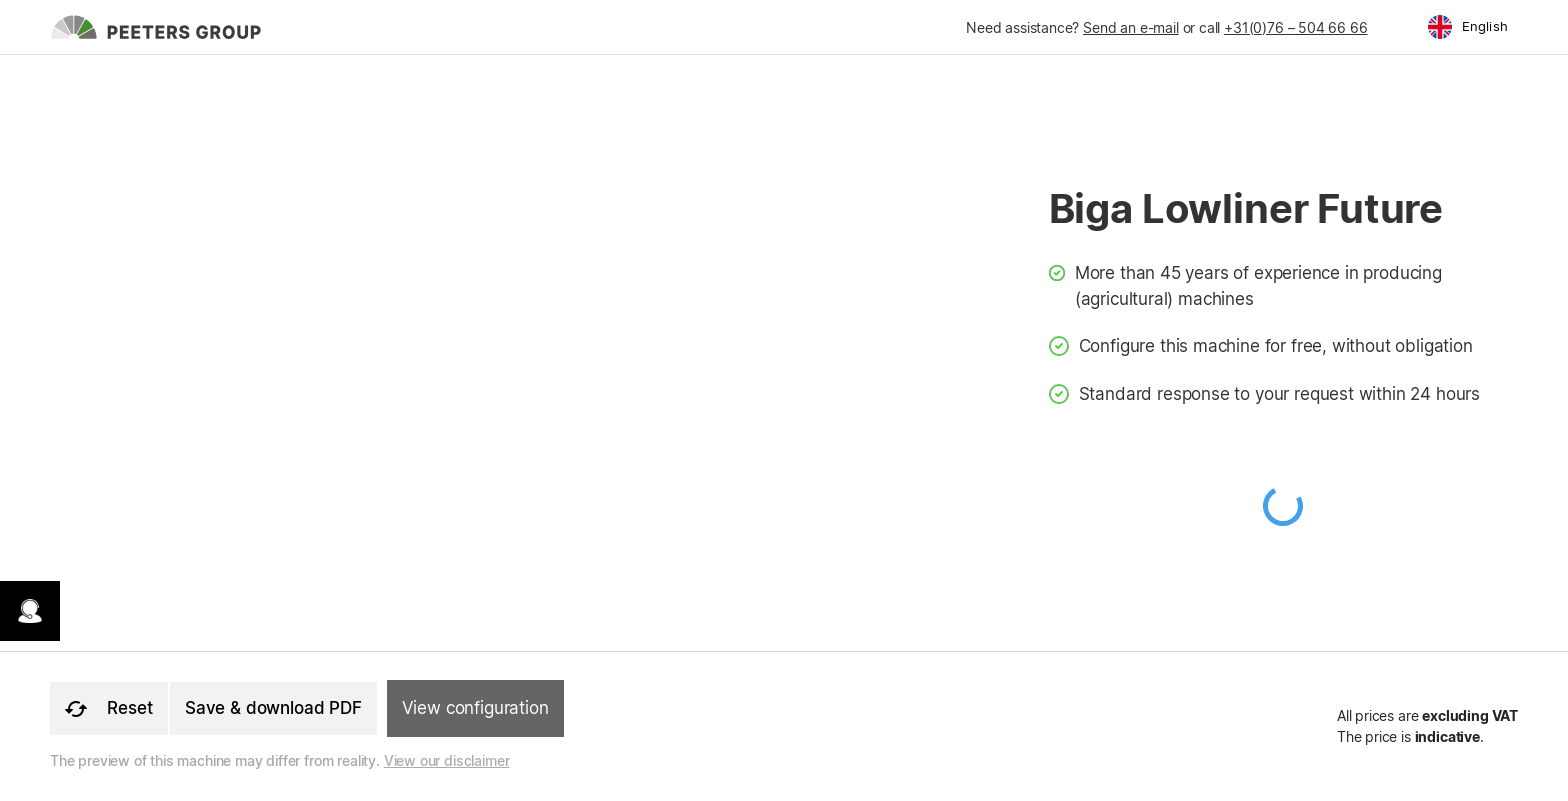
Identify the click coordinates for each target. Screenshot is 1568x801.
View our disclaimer (447, 760)
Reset (109, 708)
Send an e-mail (1131, 27)
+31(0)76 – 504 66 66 (1295, 27)
